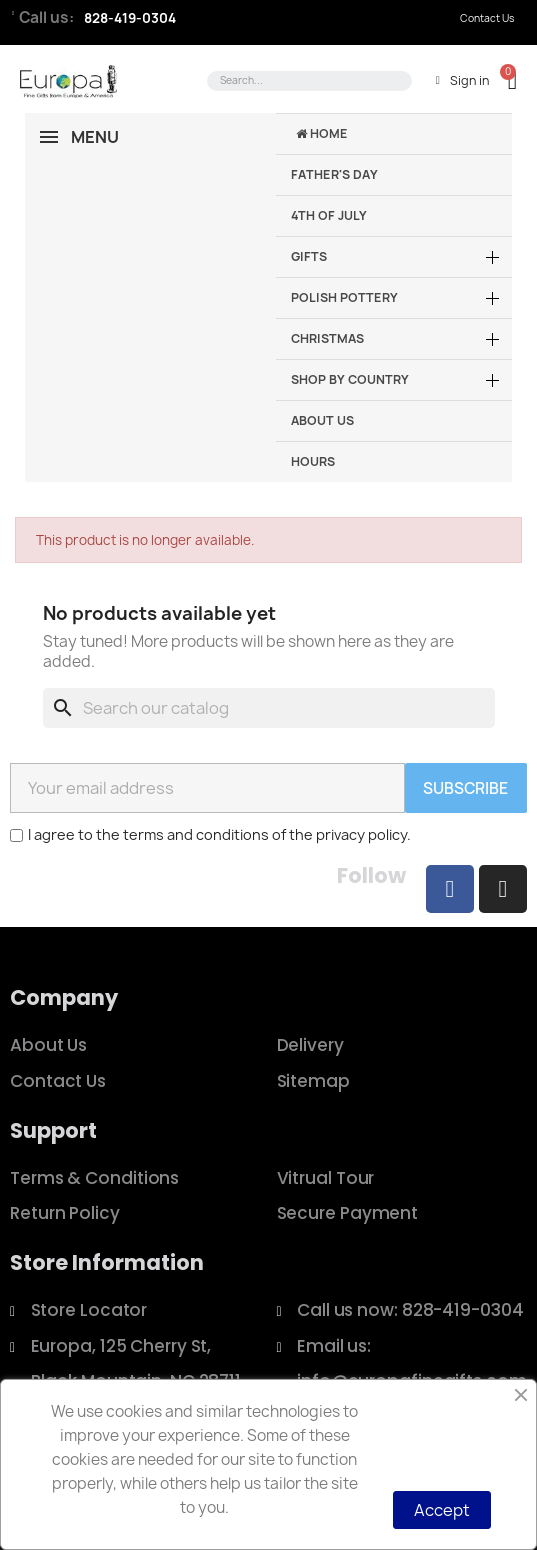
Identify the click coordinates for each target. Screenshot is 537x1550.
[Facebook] (450, 889)
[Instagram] (503, 889)
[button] (503, 80)
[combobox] (306, 81)
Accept (442, 1510)
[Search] (269, 708)
